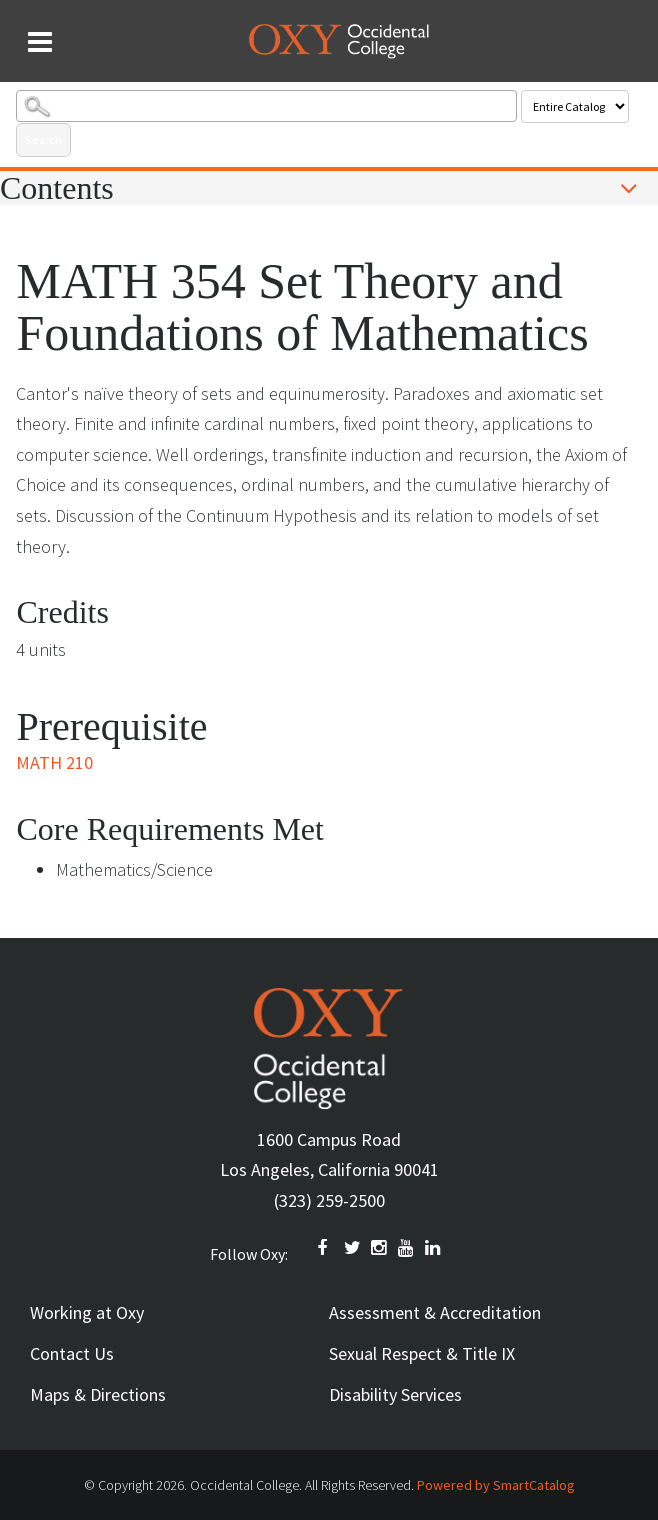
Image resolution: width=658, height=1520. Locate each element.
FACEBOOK (326, 1248)
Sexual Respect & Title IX (422, 1353)
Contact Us (72, 1353)
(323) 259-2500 (329, 1200)
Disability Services (395, 1394)
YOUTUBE (407, 1248)
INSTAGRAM (380, 1248)
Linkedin (434, 1248)
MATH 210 (54, 762)
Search (43, 139)
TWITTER (353, 1248)
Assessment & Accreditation (435, 1312)
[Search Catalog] (266, 106)
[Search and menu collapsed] (40, 42)
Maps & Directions (98, 1394)
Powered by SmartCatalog (496, 1485)
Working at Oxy (87, 1312)
